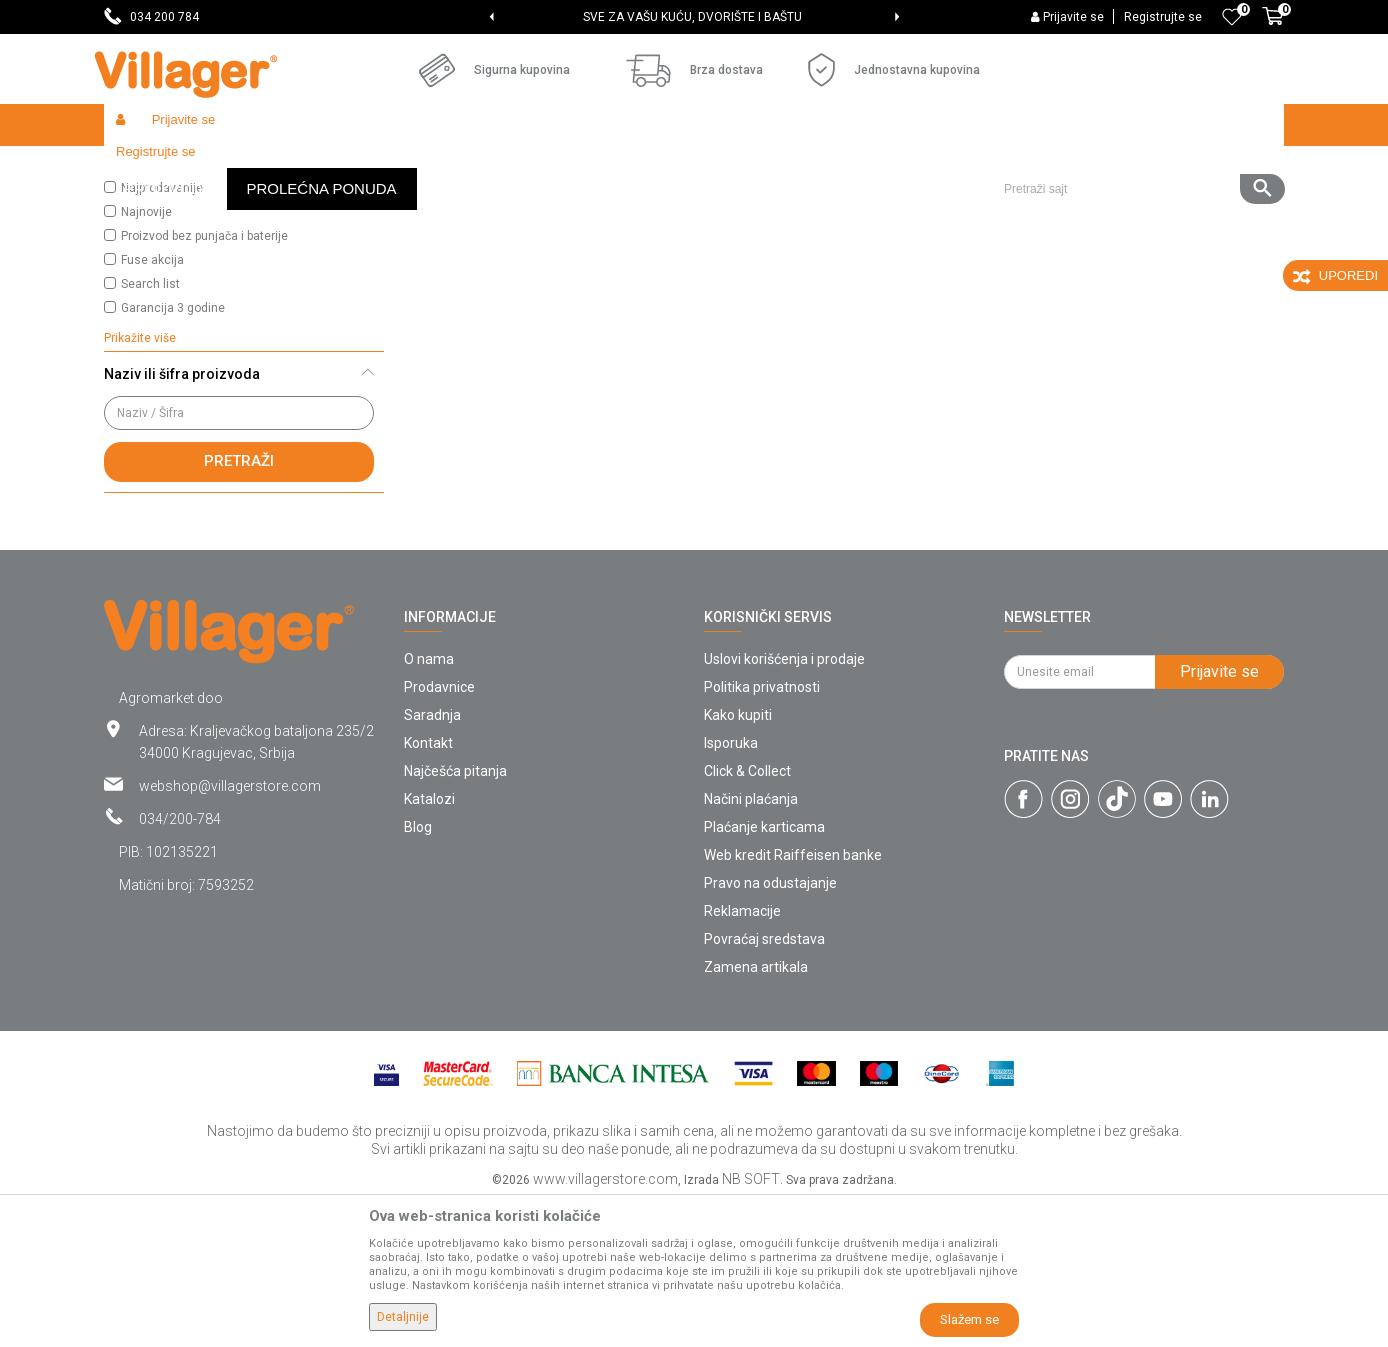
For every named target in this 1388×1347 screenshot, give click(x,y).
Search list (150, 430)
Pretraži (239, 607)
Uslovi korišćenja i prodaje (784, 805)
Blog (418, 973)
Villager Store (142, 167)
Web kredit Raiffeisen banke (793, 1001)
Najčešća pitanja (455, 917)
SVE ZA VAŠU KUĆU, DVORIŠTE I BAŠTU (692, 17)
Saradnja (432, 861)
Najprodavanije (162, 334)
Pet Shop (348, 167)
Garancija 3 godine (173, 454)
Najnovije (146, 358)
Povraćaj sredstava (764, 1085)
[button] (1136, 125)
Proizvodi (223, 167)
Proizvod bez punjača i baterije (204, 382)
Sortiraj (824, 206)
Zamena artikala (756, 1113)
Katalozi (429, 945)
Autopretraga (730, 206)
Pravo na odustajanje (770, 1029)
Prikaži (1018, 206)
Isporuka (731, 889)
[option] (694, 17)
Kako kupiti (738, 861)
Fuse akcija (152, 406)
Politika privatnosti (762, 833)
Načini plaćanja (751, 945)
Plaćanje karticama (764, 973)
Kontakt (428, 889)
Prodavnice (439, 833)
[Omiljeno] (1232, 17)
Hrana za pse (427, 167)
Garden (286, 167)
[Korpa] (1273, 27)
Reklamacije (742, 1057)
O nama (429, 805)
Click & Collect (747, 917)
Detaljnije (403, 1317)
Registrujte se (1163, 17)
